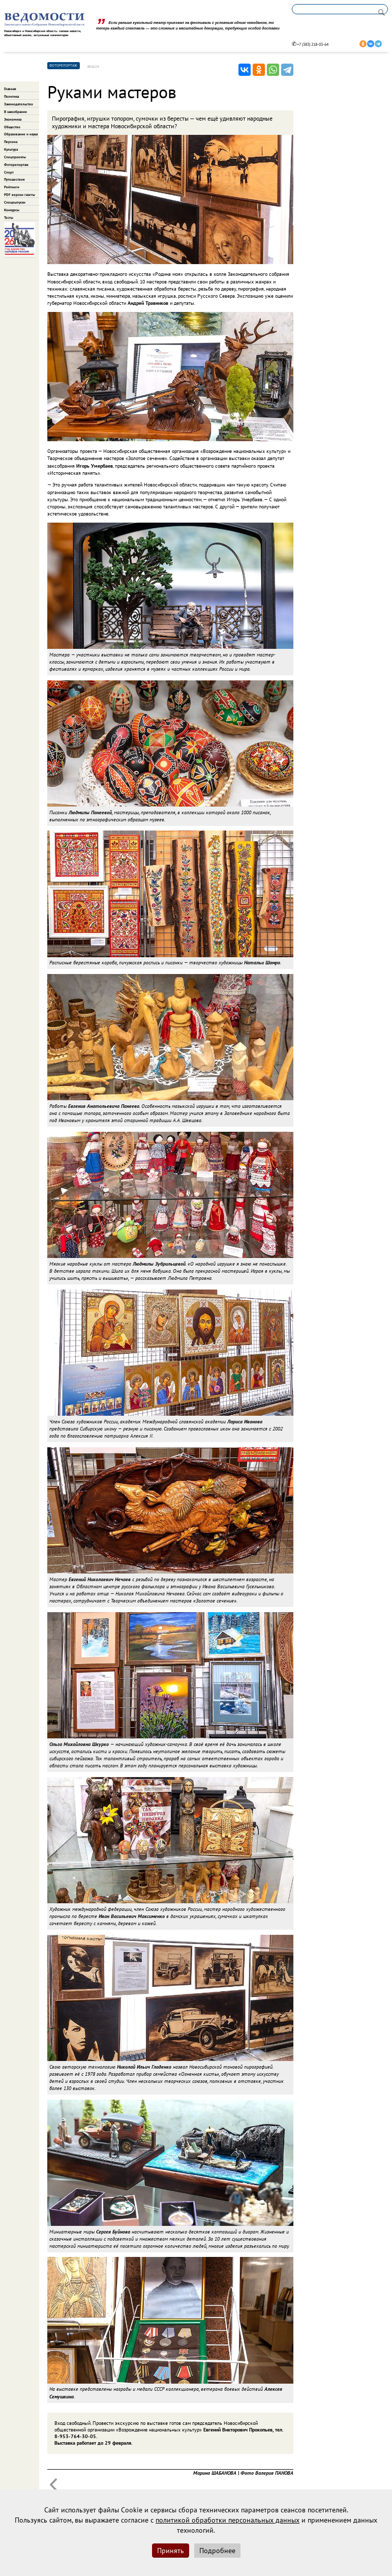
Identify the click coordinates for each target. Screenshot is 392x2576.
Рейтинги (11, 187)
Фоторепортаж (16, 164)
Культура (11, 149)
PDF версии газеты (19, 194)
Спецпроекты (15, 157)
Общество (12, 127)
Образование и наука (21, 134)
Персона (10, 141)
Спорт (9, 172)
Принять (170, 2550)
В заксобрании (15, 111)
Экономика (12, 119)
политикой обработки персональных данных (227, 2520)
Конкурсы (11, 210)
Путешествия (14, 179)
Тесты (8, 217)
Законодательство (18, 104)
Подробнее (217, 2550)
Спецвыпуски (14, 202)
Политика (11, 96)
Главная (10, 89)
